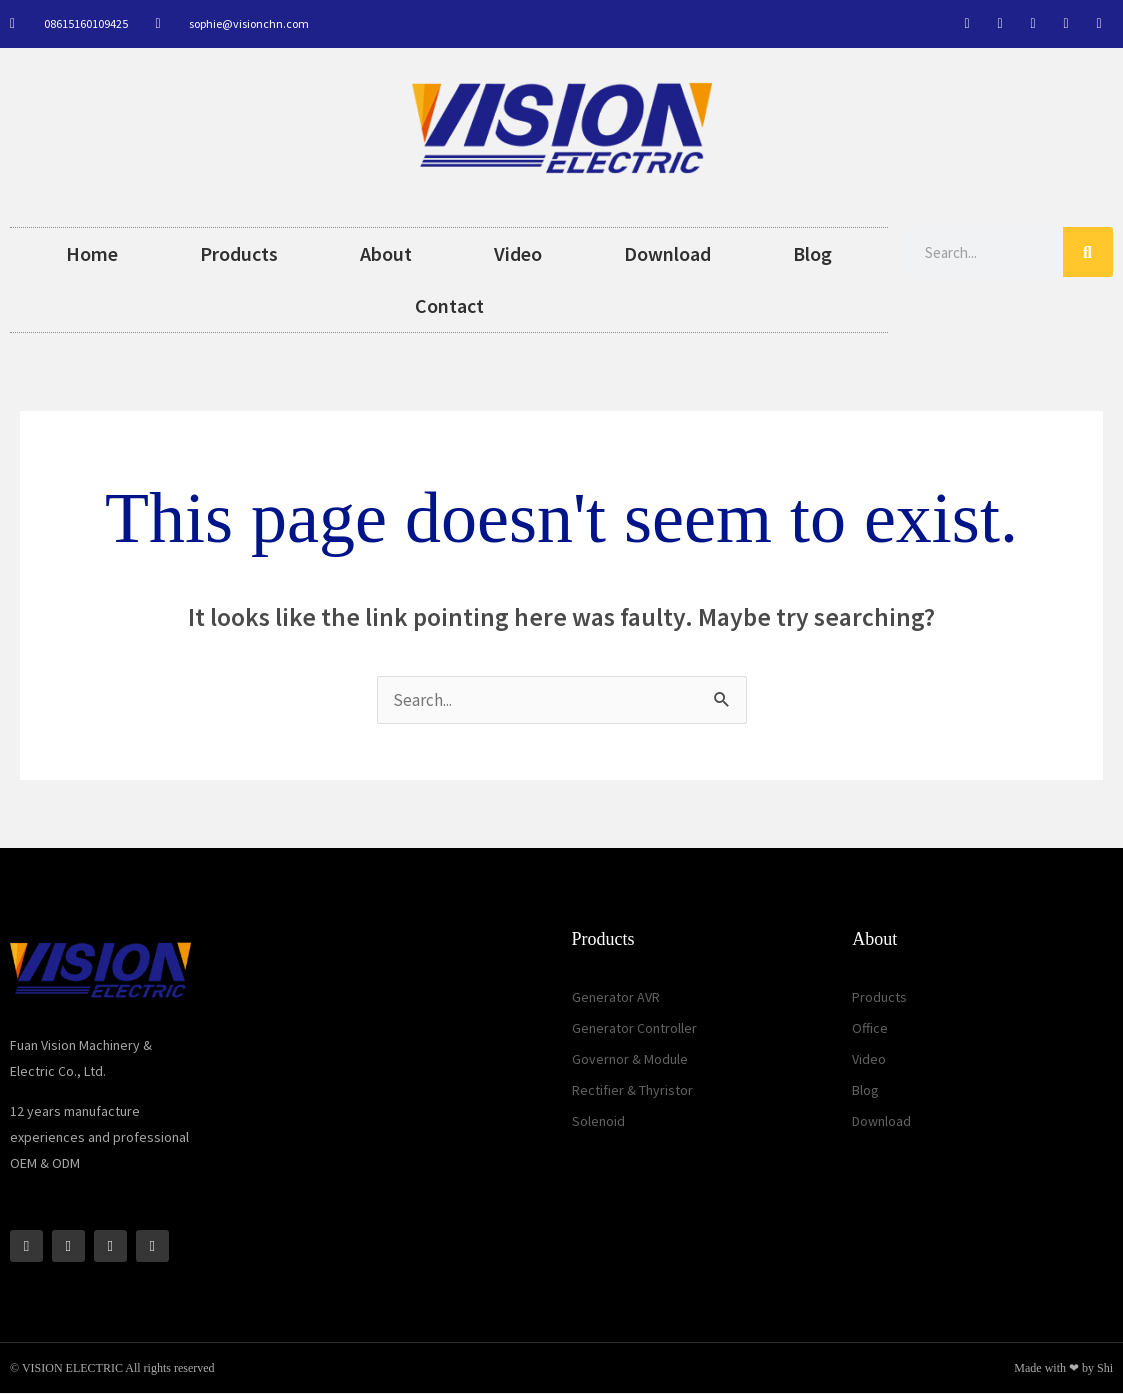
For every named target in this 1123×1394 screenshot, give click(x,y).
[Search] (1088, 252)
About (386, 253)
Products (239, 253)
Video (518, 253)
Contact (449, 305)
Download (667, 253)
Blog (812, 253)
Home (92, 253)
